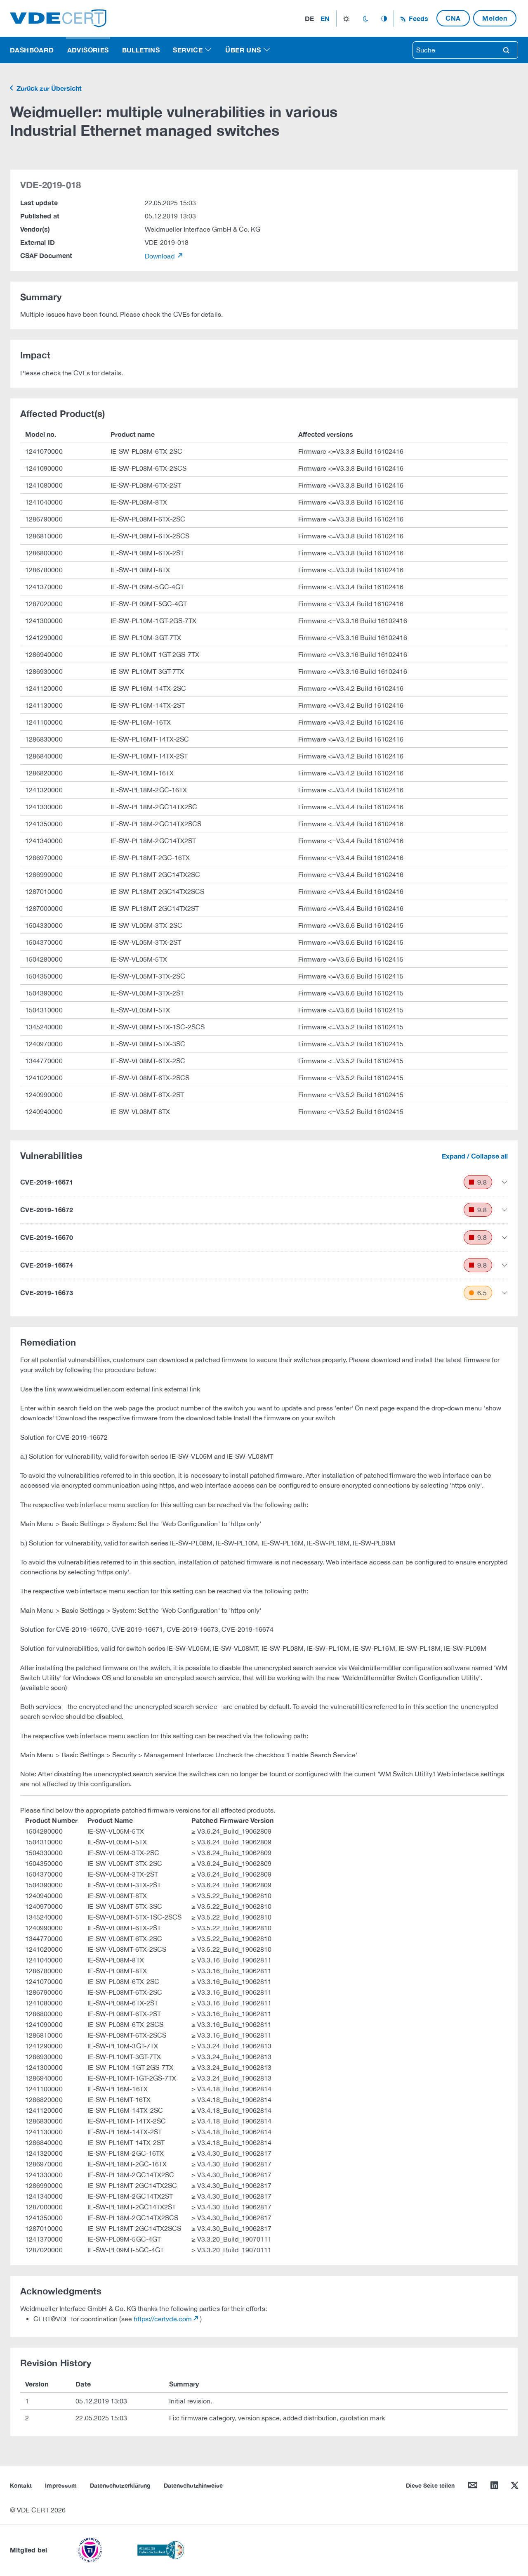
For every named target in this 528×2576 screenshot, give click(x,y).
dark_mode (365, 18)
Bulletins (141, 50)
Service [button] (188, 50)
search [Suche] (506, 50)
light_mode (346, 18)
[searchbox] (453, 50)
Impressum (61, 2485)
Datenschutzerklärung (120, 2485)
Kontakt (21, 2485)
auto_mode (384, 18)
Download (161, 256)
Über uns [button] (243, 50)
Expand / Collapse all (475, 1156)
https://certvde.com (163, 2318)
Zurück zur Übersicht (48, 88)
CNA (453, 18)
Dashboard (32, 50)
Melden (494, 18)
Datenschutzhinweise (193, 2485)
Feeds (417, 18)
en (325, 18)
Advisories (88, 50)
